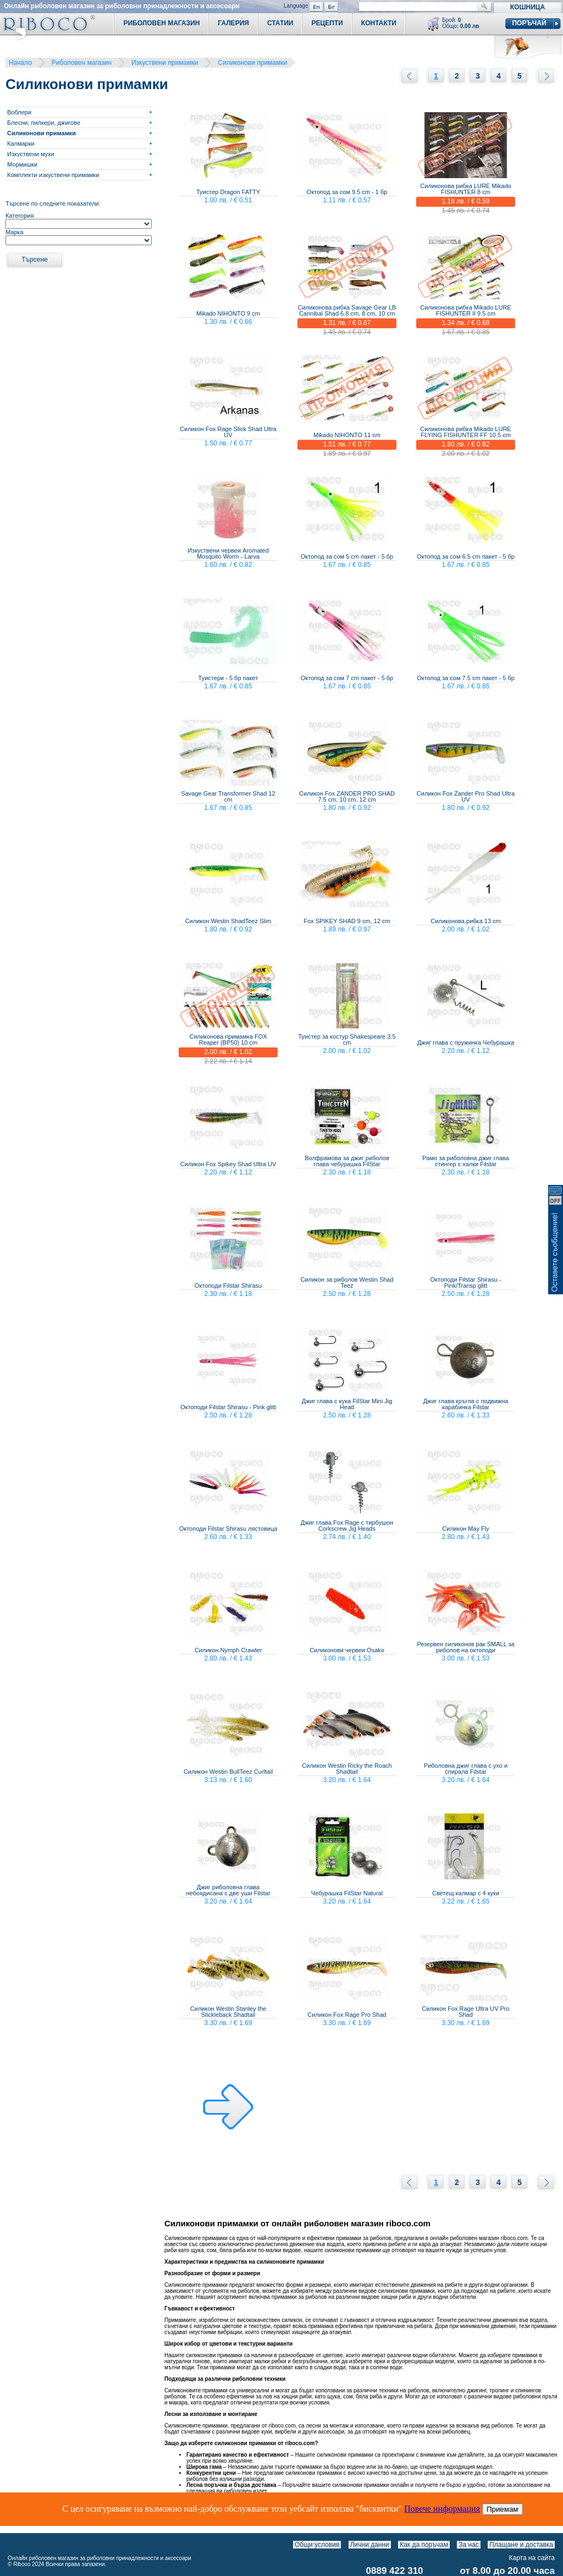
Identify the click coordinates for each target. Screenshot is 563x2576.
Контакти (378, 23)
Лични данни (369, 2545)
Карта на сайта (532, 2558)
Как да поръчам (424, 2545)
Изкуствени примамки (164, 63)
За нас (469, 2545)
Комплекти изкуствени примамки (53, 175)
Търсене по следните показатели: (53, 203)
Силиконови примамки (252, 63)
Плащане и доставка (521, 2545)
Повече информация (442, 2508)
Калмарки (21, 143)
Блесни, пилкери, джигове (43, 122)
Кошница (527, 7)
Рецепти (327, 23)
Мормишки (22, 164)
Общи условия (317, 2545)
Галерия (233, 23)
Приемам (502, 2509)
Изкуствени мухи (30, 154)
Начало (20, 63)
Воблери (19, 112)
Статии (280, 23)
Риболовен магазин (82, 63)
